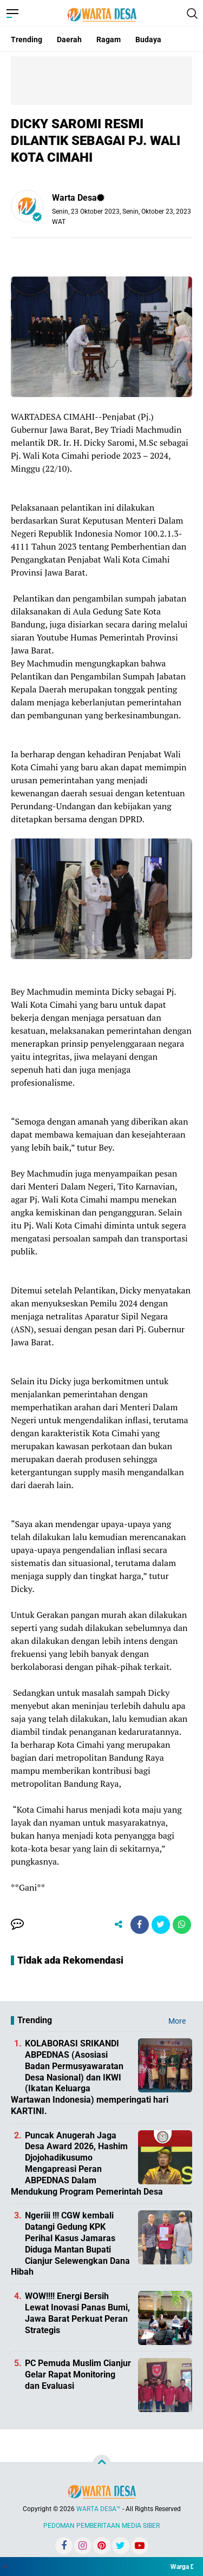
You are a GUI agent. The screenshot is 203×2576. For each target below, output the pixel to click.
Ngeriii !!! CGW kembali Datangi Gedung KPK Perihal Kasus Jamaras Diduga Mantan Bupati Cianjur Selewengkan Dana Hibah (70, 2243)
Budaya (148, 39)
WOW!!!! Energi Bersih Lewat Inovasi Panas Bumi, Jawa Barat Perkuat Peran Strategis (77, 2313)
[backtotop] (102, 2464)
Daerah (69, 39)
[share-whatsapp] (182, 1925)
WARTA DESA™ (98, 2509)
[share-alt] (118, 1925)
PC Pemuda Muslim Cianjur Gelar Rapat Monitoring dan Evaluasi (78, 2374)
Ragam (108, 39)
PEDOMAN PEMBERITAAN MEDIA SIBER (101, 2525)
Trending (26, 39)
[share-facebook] (139, 1925)
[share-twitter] (161, 1925)
